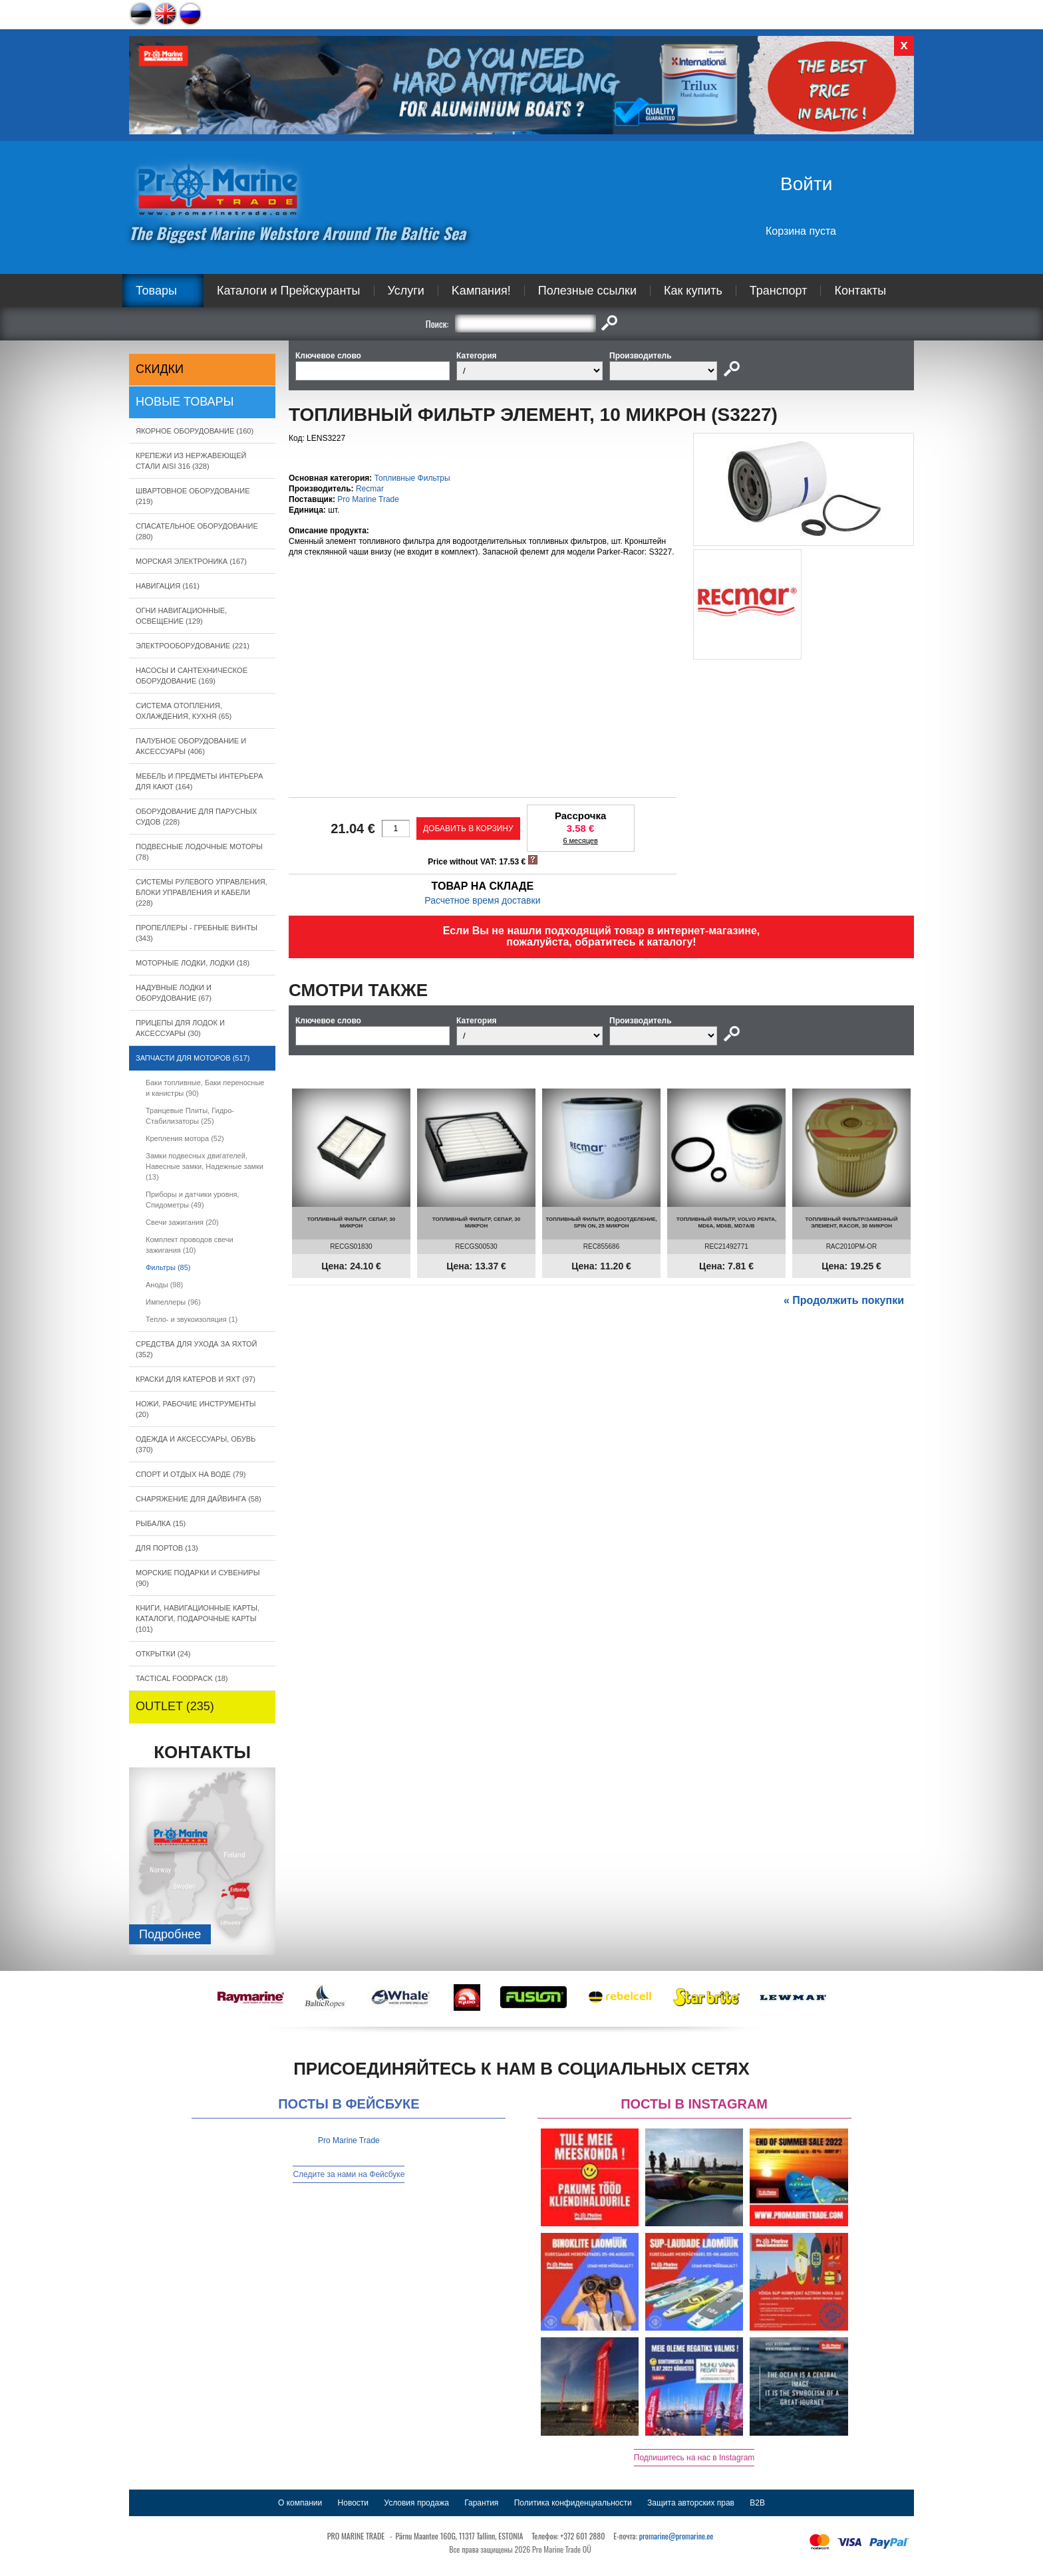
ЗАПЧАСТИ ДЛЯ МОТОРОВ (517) (192, 1058)
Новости (353, 2503)
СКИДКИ (160, 369)
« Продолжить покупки (844, 1300)
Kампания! (481, 290)
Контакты (860, 290)
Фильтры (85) (168, 1267)
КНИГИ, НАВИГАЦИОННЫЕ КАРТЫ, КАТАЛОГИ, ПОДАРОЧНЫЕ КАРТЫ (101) (197, 1618)
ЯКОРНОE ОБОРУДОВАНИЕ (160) (194, 431)
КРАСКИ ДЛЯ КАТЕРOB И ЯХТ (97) (195, 1379)
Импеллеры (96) (173, 1302)
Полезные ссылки (587, 290)
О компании (300, 2503)
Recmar (370, 488)
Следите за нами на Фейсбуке (348, 2174)
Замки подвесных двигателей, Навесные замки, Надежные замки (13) (204, 1166)
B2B (757, 2503)
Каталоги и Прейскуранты (289, 290)
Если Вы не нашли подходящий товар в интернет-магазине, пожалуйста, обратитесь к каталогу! (601, 936)
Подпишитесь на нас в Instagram (694, 2457)
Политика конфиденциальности (573, 2503)
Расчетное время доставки (482, 900)
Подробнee (170, 1934)
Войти (806, 184)
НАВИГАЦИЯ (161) (168, 586)
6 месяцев (580, 840)
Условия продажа (416, 2503)
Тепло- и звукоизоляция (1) (191, 1319)
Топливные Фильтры (412, 478)
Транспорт (779, 290)
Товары (156, 290)
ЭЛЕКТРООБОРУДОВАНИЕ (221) (192, 646)
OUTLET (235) (175, 1706)
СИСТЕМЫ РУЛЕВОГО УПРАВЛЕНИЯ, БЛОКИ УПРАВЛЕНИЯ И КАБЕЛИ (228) (201, 892)
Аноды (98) (164, 1285)
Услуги (406, 290)
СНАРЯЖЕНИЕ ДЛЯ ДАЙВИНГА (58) (198, 1499)
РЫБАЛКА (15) (161, 1523)
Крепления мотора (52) (185, 1138)
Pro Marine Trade (368, 499)
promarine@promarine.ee (676, 2535)
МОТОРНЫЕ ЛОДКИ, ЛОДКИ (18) (192, 963)
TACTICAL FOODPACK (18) (182, 1678)
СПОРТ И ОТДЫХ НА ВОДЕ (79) (191, 1474)
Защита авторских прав (690, 2503)
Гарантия (481, 2503)
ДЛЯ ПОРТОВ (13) (167, 1548)
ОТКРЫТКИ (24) (163, 1654)
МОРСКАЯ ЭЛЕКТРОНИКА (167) (191, 561)
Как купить (693, 290)
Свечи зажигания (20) (182, 1222)
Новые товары (185, 401)
